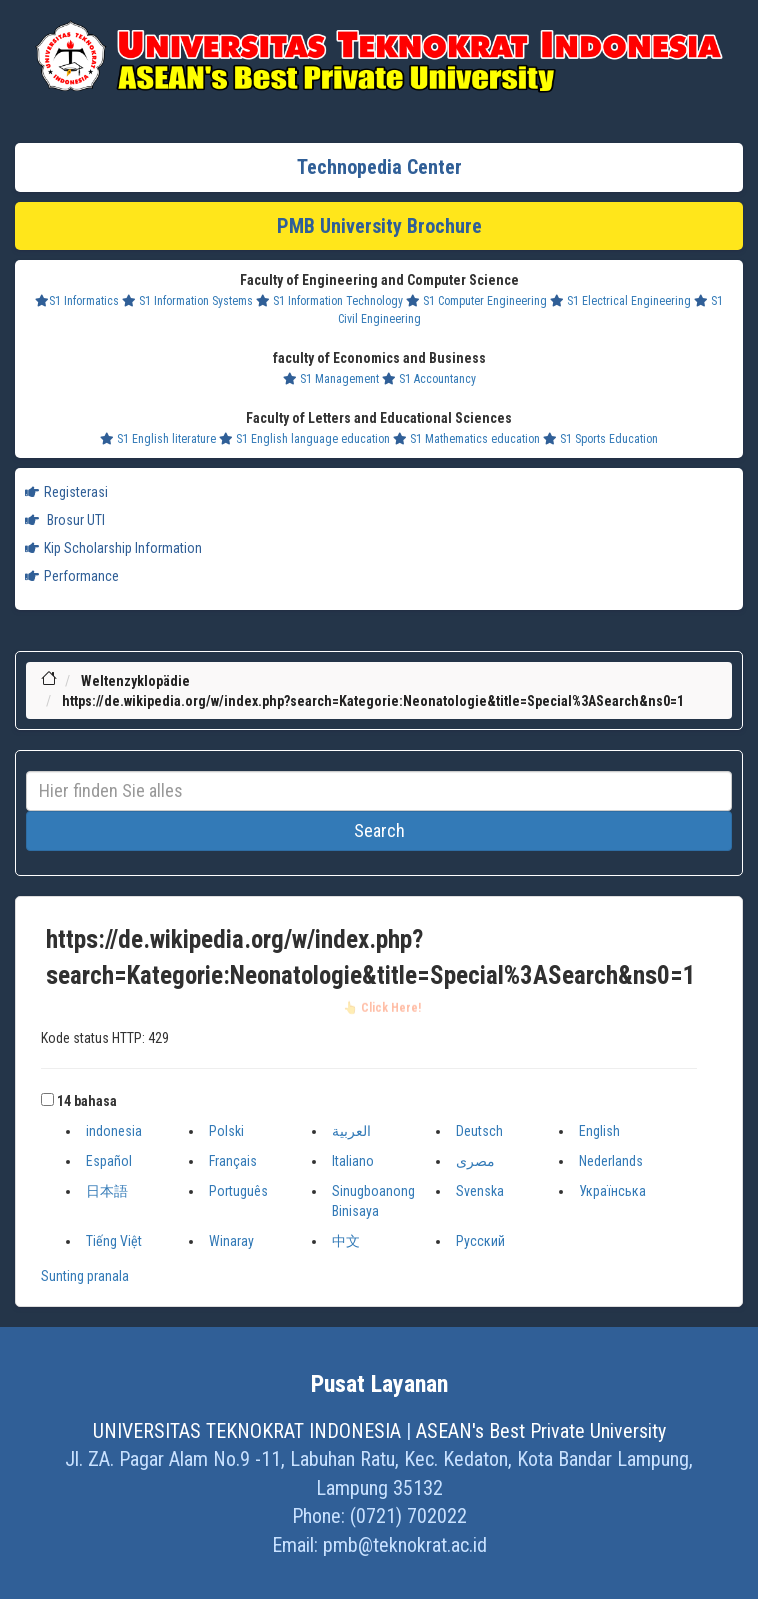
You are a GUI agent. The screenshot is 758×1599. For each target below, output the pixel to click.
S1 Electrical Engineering (620, 301)
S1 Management (331, 379)
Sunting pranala (85, 1276)
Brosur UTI (65, 520)
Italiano (353, 1161)
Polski (226, 1131)
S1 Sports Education (600, 439)
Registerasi (66, 492)
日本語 (107, 1191)
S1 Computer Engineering (476, 301)
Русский (480, 1241)
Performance (72, 576)
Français (233, 1161)
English (599, 1131)
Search (379, 830)
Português (238, 1191)
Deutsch (479, 1131)
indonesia (114, 1131)
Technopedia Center (379, 167)
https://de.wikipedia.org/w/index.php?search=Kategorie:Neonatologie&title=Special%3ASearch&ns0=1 (373, 701)
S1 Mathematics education (466, 439)
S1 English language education (304, 439)
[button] (47, 1099)
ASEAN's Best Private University (541, 1431)
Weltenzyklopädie (135, 681)
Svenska (480, 1191)
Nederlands (611, 1161)
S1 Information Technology (329, 301)
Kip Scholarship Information (113, 548)
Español (109, 1161)
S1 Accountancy (429, 379)
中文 (346, 1241)
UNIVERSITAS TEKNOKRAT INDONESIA (247, 1431)
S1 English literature (158, 439)
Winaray (231, 1241)
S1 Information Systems (187, 301)
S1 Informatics (77, 301)
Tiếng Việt (114, 1241)
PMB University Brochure (379, 226)
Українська (612, 1191)
